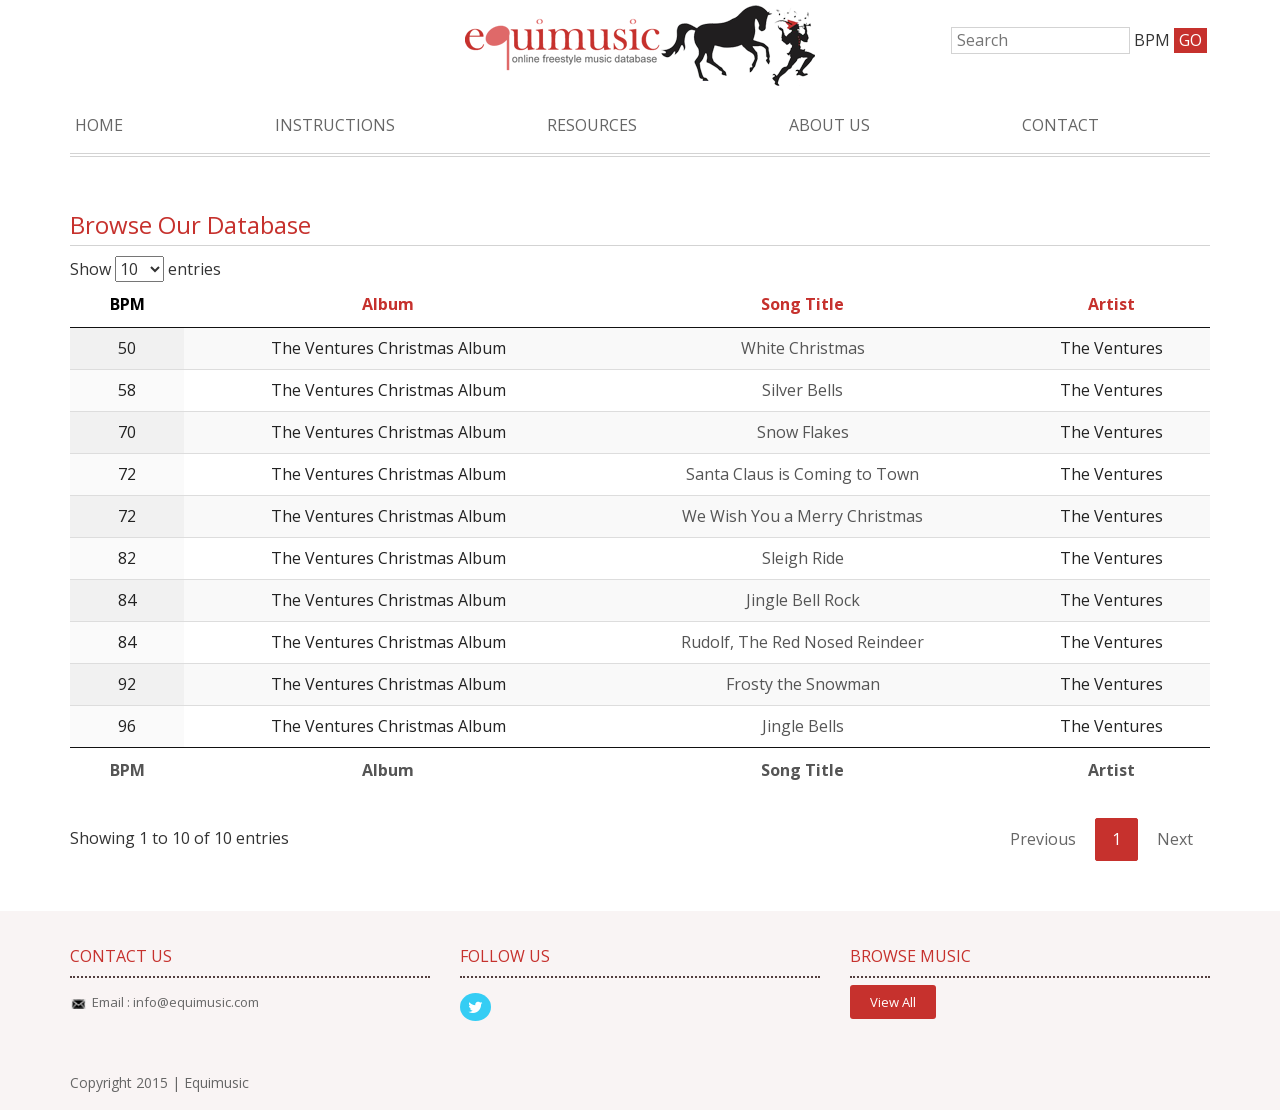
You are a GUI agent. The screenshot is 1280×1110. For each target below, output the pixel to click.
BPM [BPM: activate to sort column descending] (127, 304)
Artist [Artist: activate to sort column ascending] (1111, 304)
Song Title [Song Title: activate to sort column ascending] (802, 304)
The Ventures (1111, 348)
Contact (1060, 125)
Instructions (335, 125)
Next (1175, 839)
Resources (592, 125)
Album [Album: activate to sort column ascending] (388, 304)
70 (127, 432)
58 (127, 390)
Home (99, 125)
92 (127, 684)
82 (127, 558)
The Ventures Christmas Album (388, 348)
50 (127, 348)
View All (893, 1002)
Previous (1043, 839)
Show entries (145, 269)
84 (127, 600)
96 (127, 726)
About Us (829, 125)
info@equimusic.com (196, 1002)
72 (127, 474)
